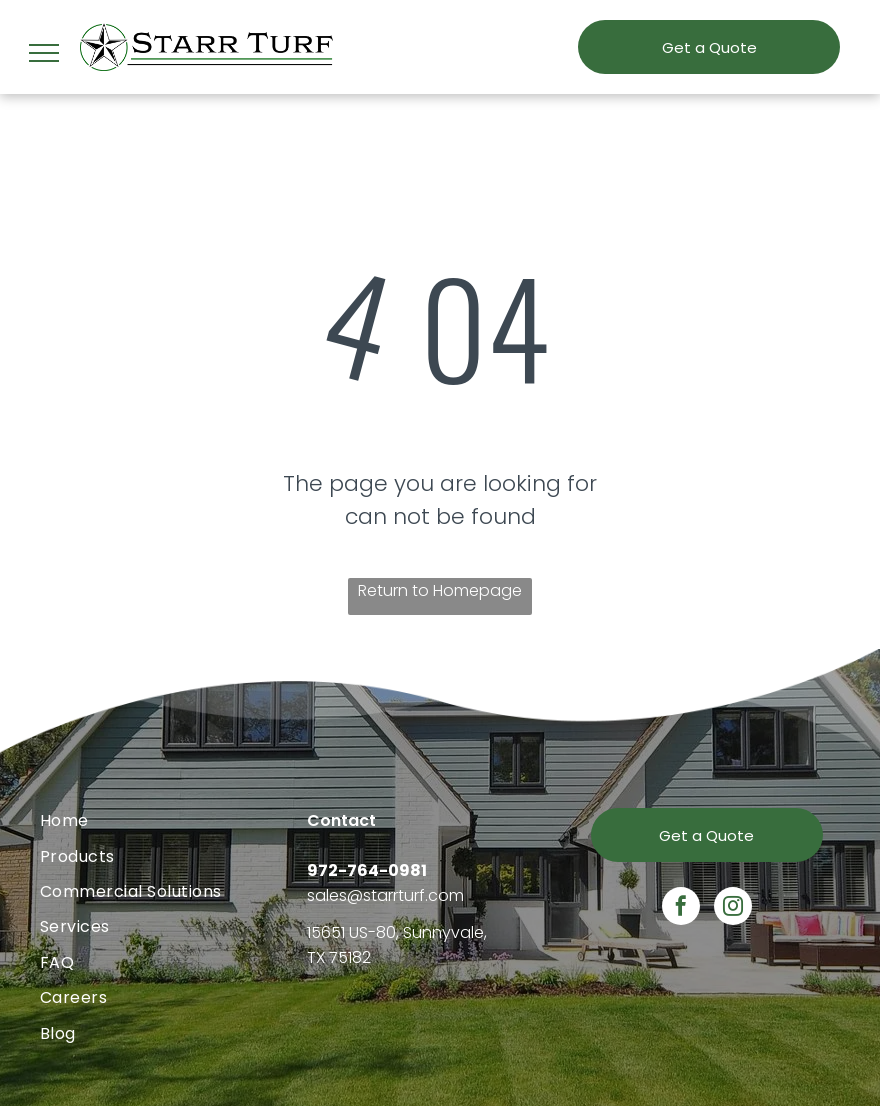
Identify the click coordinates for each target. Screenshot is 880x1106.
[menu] (44, 53)
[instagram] (733, 908)
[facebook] (681, 908)
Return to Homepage (440, 590)
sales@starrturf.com (385, 895)
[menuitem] (173, 820)
